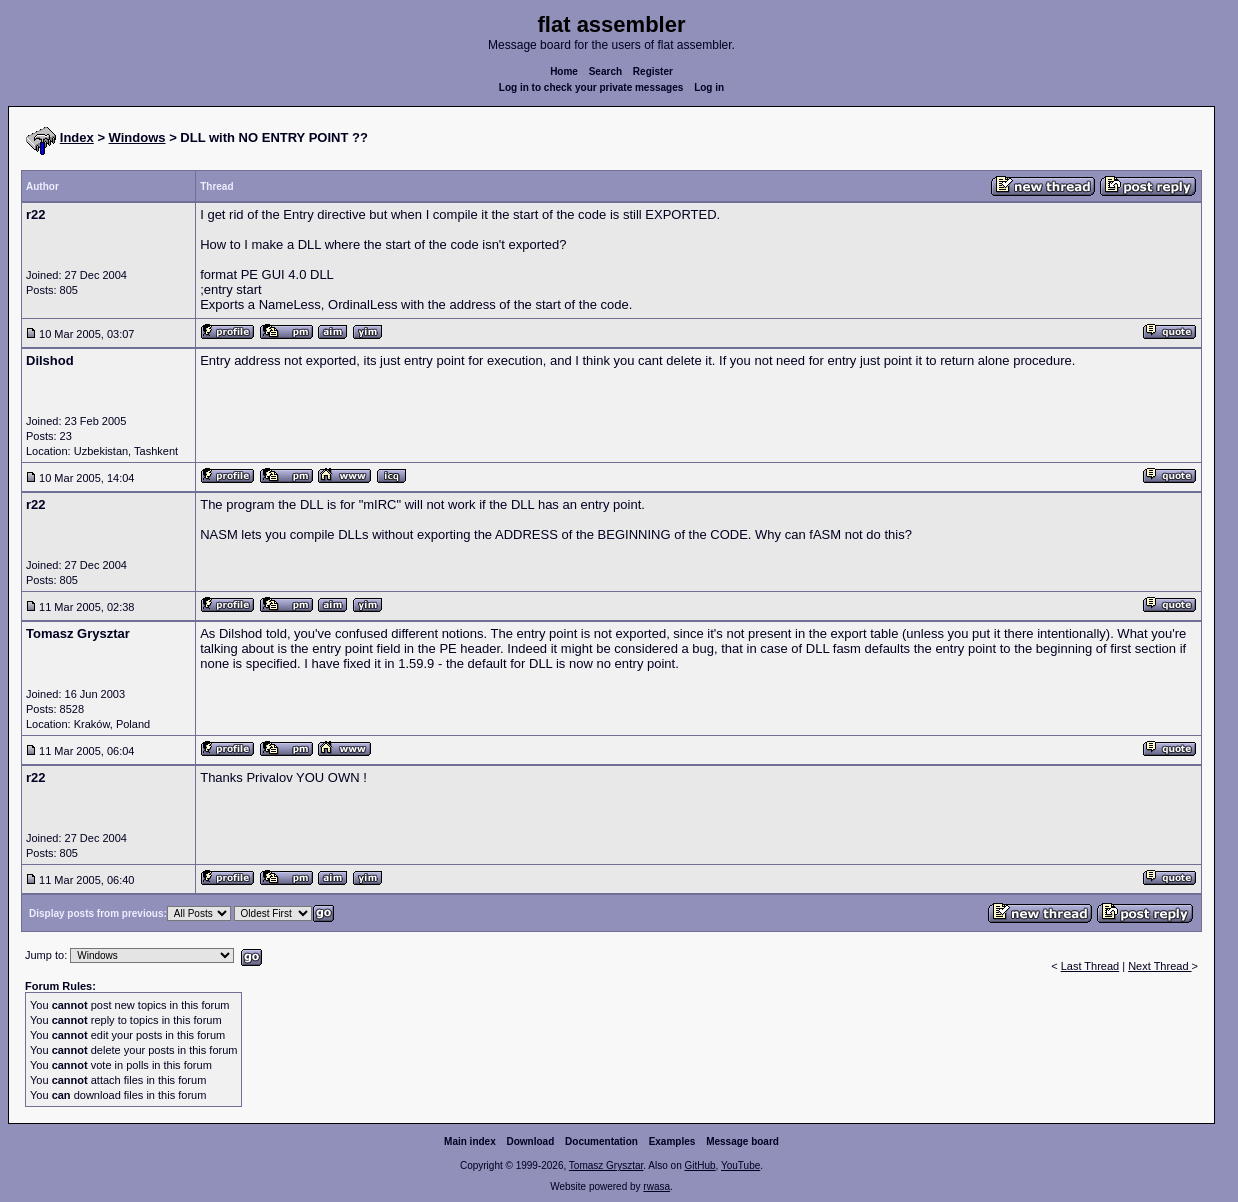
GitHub (699, 1165)
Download (531, 1141)
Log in (709, 87)
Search (605, 71)
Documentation (601, 1141)
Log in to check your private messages (591, 87)
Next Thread (1159, 966)
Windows (137, 137)
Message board (742, 1141)
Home (564, 71)
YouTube (740, 1165)
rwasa (656, 1186)
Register (653, 71)
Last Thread (1090, 966)
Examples (672, 1141)
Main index (470, 1141)
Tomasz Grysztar (606, 1165)
